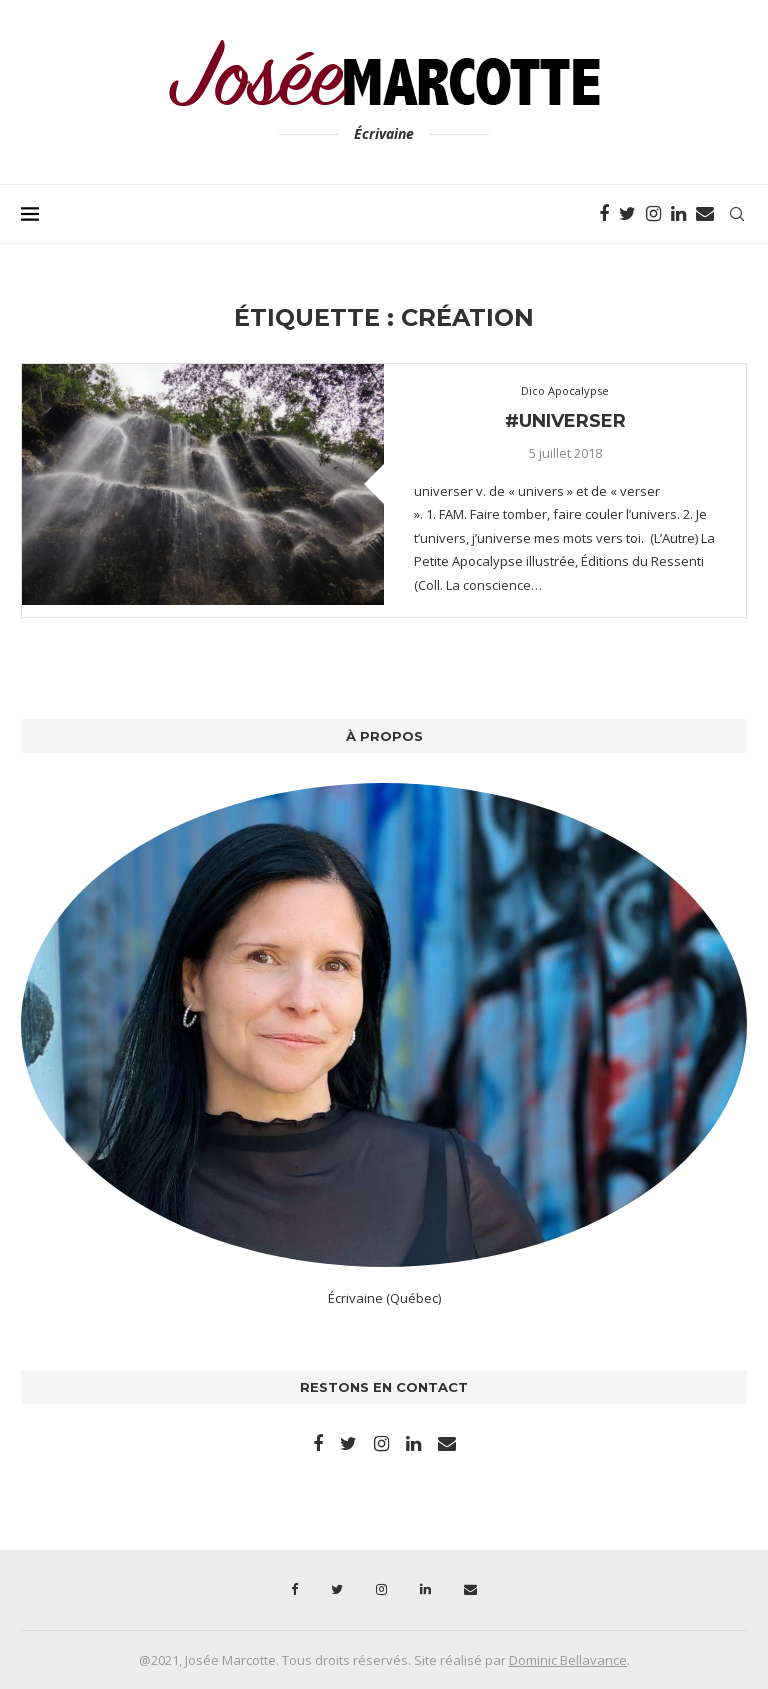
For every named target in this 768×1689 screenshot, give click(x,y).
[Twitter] (627, 214)
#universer (565, 421)
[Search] (737, 214)
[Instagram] (653, 214)
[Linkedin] (678, 214)
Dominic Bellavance (568, 1660)
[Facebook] (604, 214)
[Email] (705, 214)
